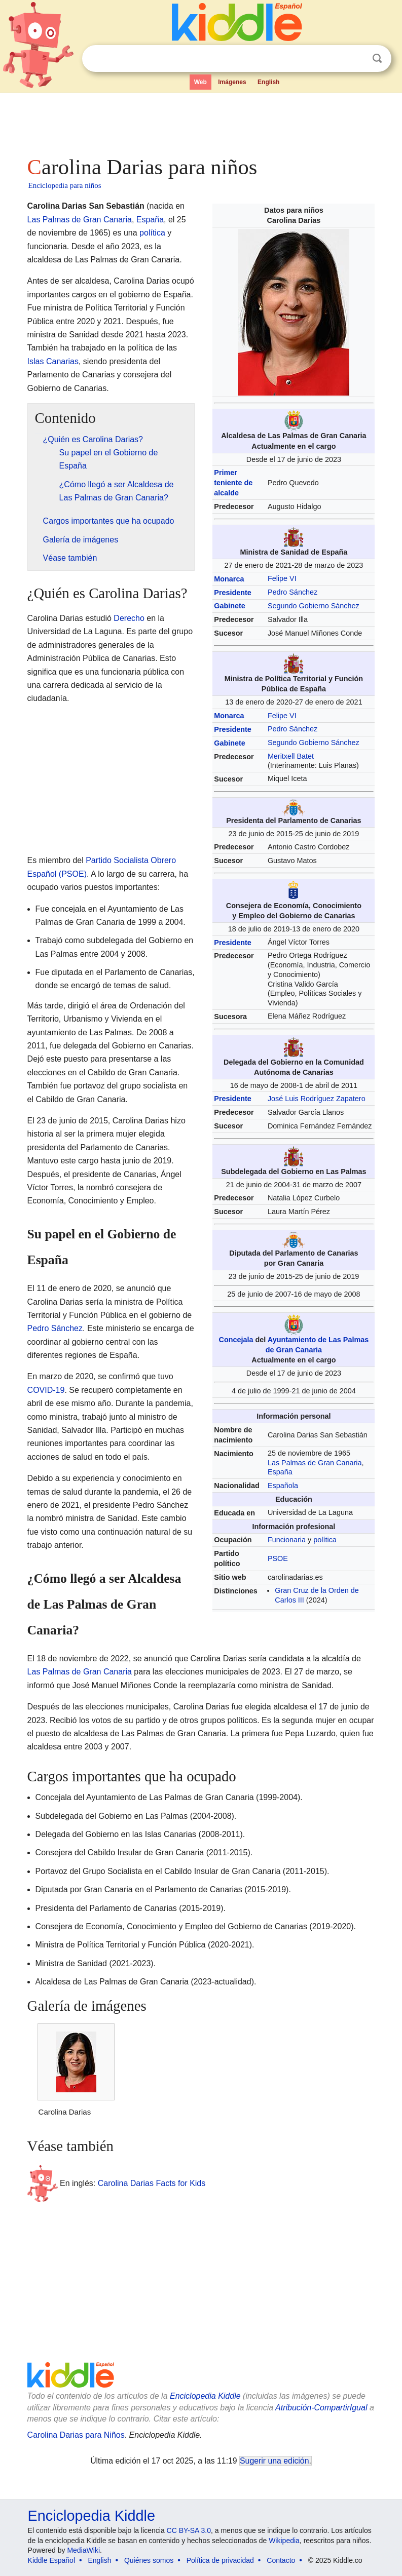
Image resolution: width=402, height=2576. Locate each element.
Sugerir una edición (274, 2460)
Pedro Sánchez (292, 592)
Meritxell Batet (291, 756)
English (268, 82)
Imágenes (232, 82)
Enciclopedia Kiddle (205, 2396)
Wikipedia (284, 2540)
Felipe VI (282, 578)
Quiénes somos (148, 2560)
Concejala (236, 1340)
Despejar (356, 58)
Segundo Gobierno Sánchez (313, 606)
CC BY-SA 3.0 (189, 2530)
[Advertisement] (201, 121)
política (325, 1540)
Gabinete (229, 606)
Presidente (232, 593)
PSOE (278, 1558)
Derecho (129, 618)
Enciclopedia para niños (64, 185)
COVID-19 (46, 1390)
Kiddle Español (51, 2560)
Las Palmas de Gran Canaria (315, 1463)
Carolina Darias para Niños (76, 2435)
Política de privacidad (220, 2560)
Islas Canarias (53, 361)
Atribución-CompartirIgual (321, 2407)
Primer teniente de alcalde (233, 483)
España (280, 1472)
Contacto (281, 2560)
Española (283, 1485)
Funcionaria (287, 1540)
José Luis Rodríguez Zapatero (317, 1099)
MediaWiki (83, 2550)
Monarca (229, 579)
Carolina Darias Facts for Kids (152, 2182)
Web (200, 82)
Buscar (377, 58)
